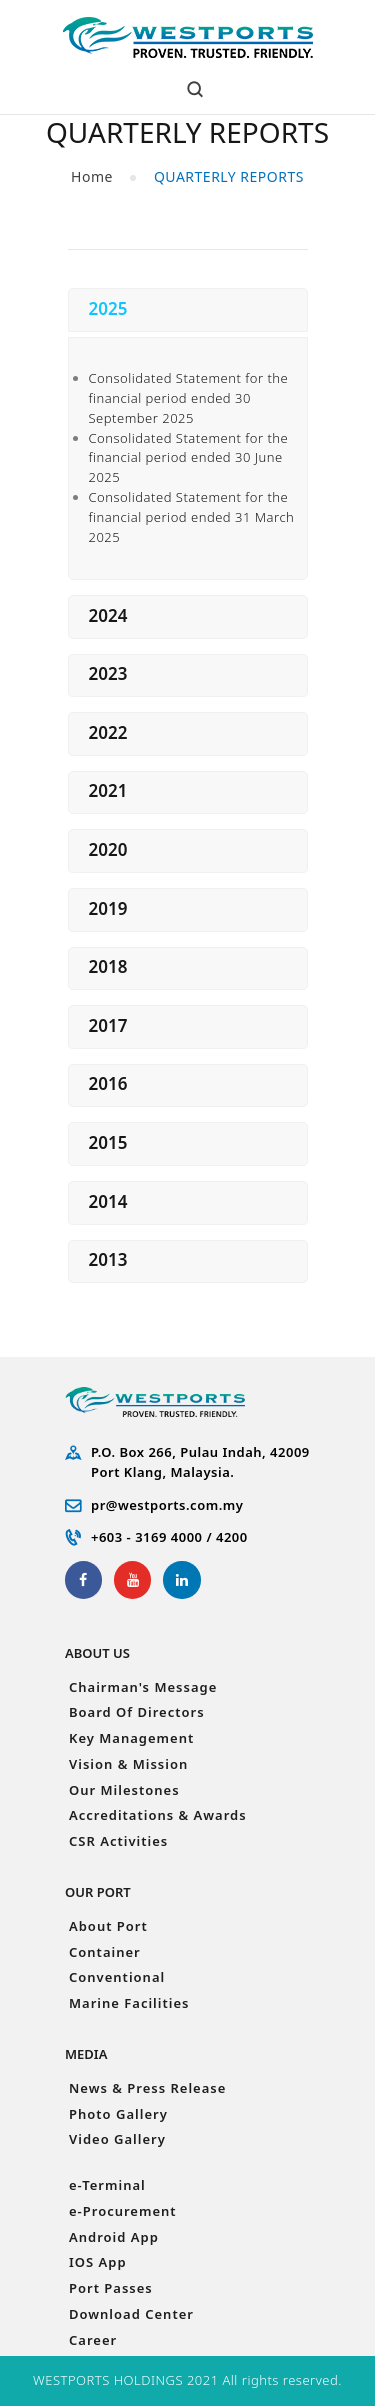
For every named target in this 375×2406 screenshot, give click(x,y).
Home (92, 176)
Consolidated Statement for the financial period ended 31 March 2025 (191, 517)
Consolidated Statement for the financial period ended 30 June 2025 (188, 458)
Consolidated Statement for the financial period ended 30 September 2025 (188, 398)
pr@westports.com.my (167, 1505)
